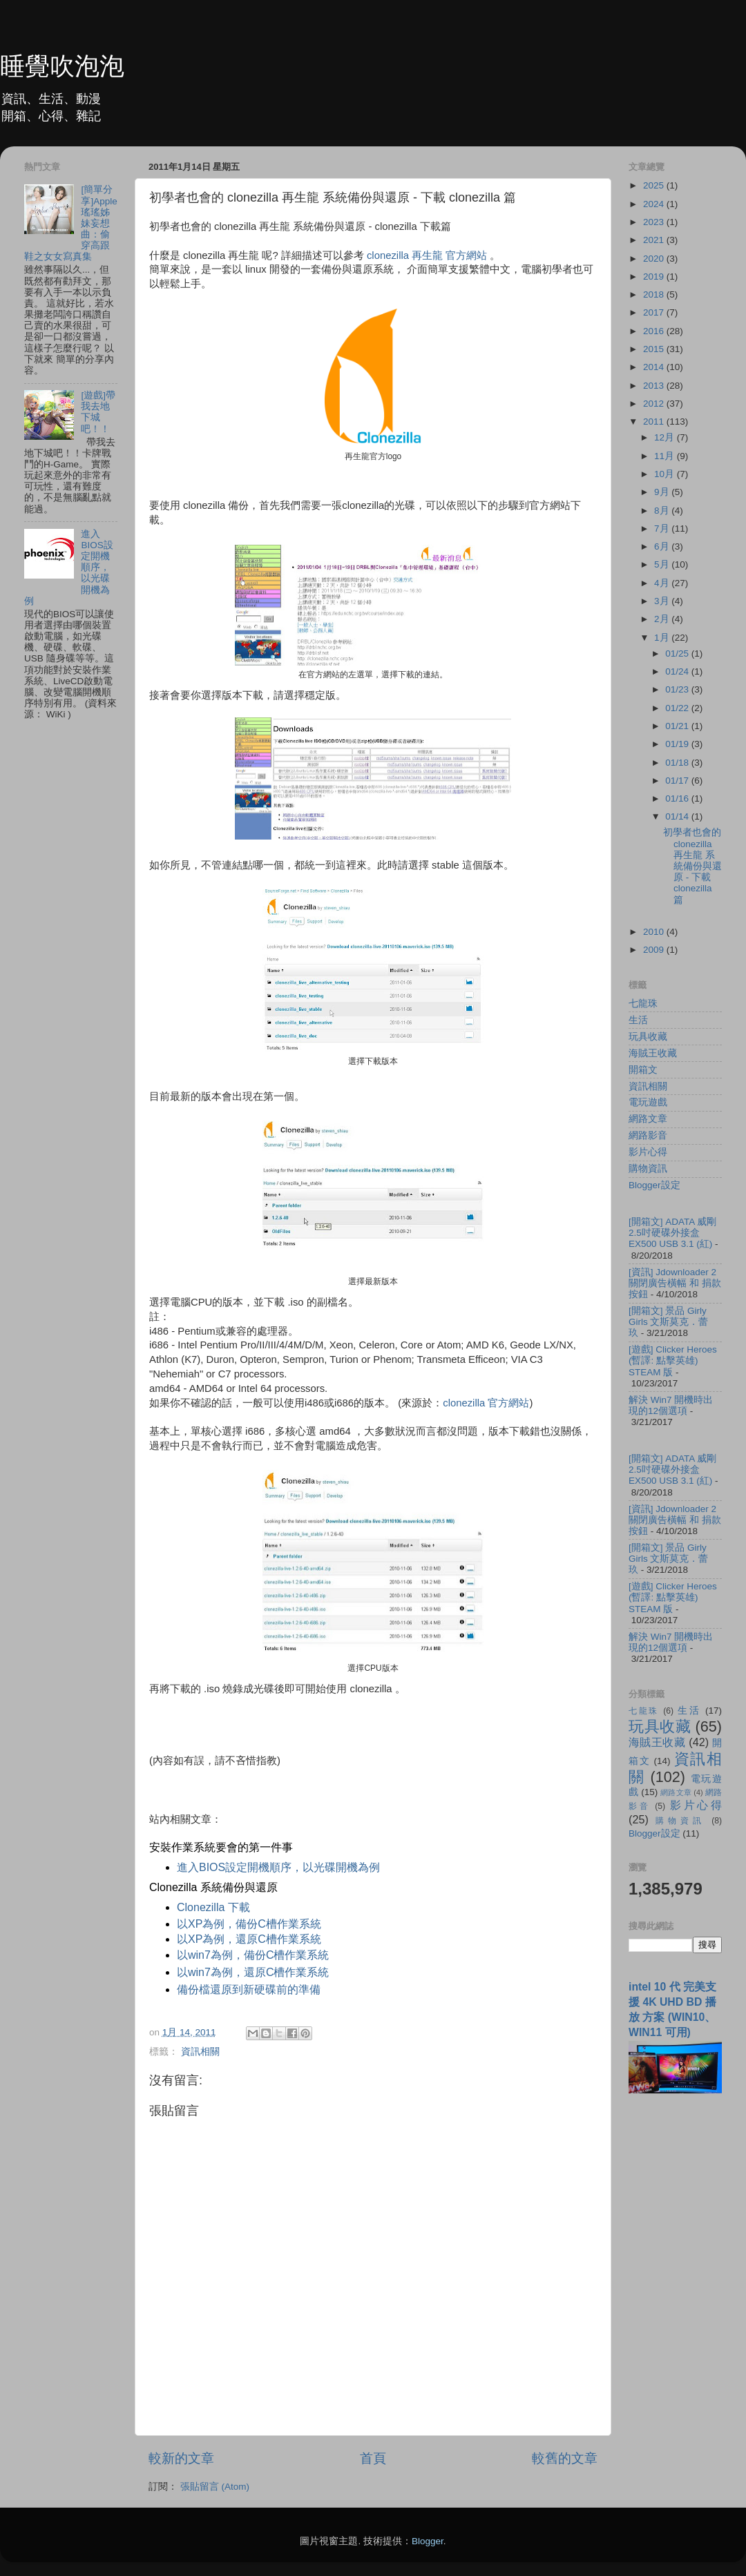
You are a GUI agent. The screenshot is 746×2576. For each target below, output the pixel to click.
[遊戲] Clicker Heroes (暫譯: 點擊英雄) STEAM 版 (673, 1360)
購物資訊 (648, 1168)
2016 (655, 331)
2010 (655, 932)
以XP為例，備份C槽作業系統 (249, 1924)
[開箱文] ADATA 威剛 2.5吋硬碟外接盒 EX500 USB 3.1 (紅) (672, 1233)
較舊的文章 (564, 2458)
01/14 (678, 816)
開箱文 (643, 1070)
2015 (655, 349)
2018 (655, 294)
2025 (655, 185)
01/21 (678, 726)
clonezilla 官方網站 (486, 1402)
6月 (662, 546)
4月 (662, 583)
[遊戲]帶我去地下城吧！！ (98, 412)
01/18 (678, 762)
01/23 (678, 689)
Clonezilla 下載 (213, 1907)
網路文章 (648, 1119)
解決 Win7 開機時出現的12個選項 (671, 1405)
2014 (655, 367)
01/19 (678, 744)
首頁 (373, 2458)
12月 (665, 437)
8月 (662, 510)
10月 (665, 474)
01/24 (678, 671)
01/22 (678, 708)
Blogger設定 (654, 1185)
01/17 (678, 780)
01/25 (678, 653)
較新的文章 (181, 2458)
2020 (655, 258)
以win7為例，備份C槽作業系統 (253, 1955)
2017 (655, 312)
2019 (655, 276)
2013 (655, 385)
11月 (665, 456)
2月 (662, 619)
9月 (662, 492)
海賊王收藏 (653, 1053)
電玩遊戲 (648, 1102)
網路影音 (648, 1135)
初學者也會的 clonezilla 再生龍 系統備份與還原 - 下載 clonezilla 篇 (692, 865)
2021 (655, 240)
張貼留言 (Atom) (214, 2486)
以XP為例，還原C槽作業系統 (249, 1939)
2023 (655, 222)
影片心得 (648, 1152)
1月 (662, 637)
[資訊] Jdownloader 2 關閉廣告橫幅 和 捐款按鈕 (675, 1283)
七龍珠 (643, 1003)
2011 (655, 421)
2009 (655, 950)
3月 (662, 601)
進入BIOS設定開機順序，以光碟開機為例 (278, 1867)
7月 (662, 528)
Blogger (427, 2541)
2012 (655, 403)
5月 (662, 564)
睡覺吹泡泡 (62, 66)
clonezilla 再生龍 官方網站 (427, 255)
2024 (655, 204)
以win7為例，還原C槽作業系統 (253, 1972)
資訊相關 (200, 2051)
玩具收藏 (648, 1037)
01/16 (678, 798)
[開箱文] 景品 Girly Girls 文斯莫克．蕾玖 (669, 1322)
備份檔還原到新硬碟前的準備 (249, 1989)
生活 (638, 1020)
